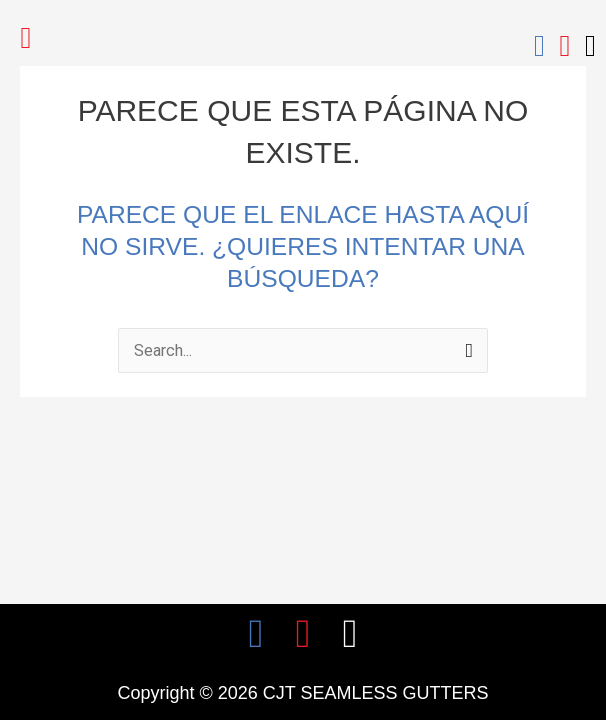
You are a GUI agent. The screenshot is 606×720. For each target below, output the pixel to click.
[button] (26, 37)
